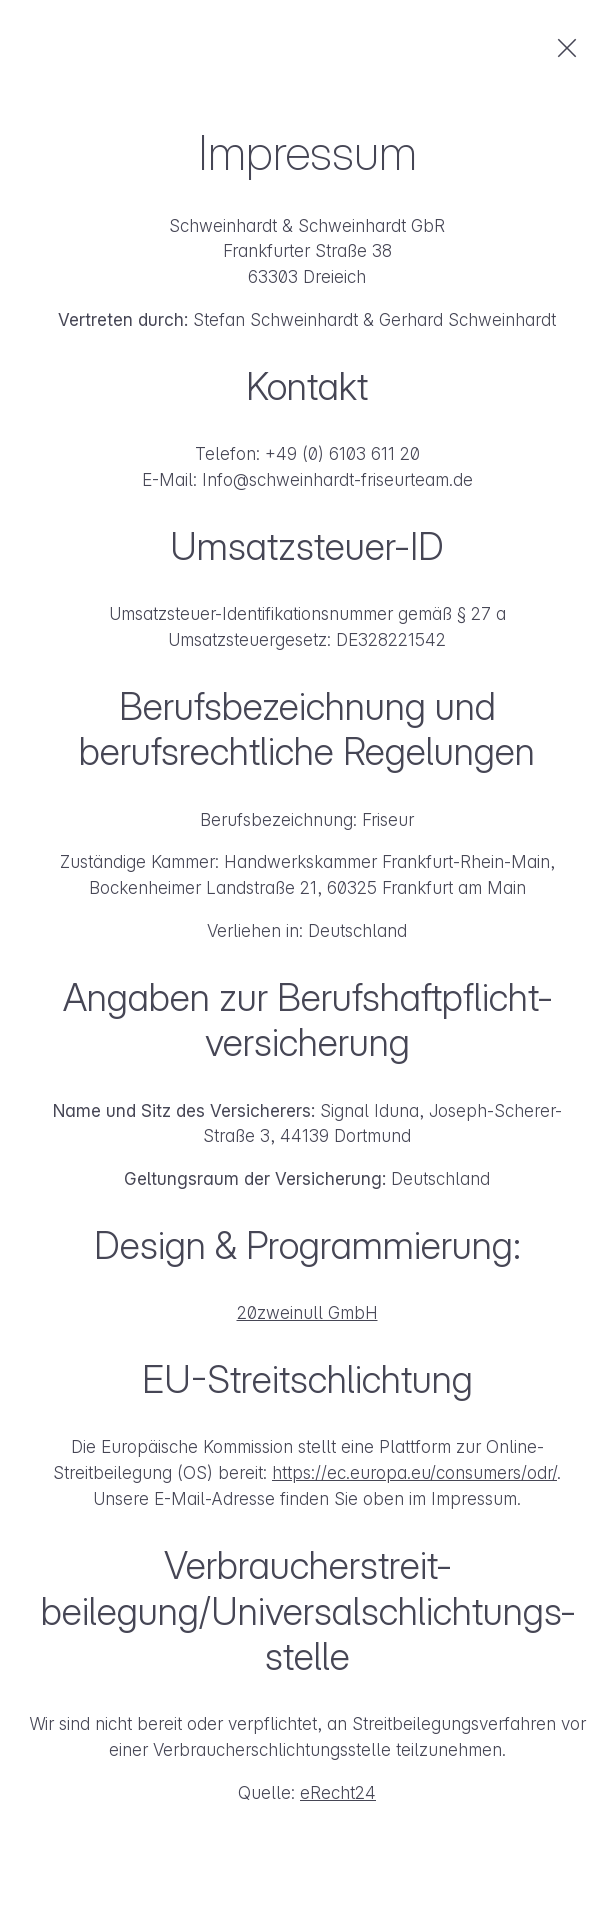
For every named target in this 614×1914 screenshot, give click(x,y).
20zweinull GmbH (307, 1312)
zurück (567, 48)
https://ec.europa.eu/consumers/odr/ (414, 1472)
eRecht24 (338, 1792)
